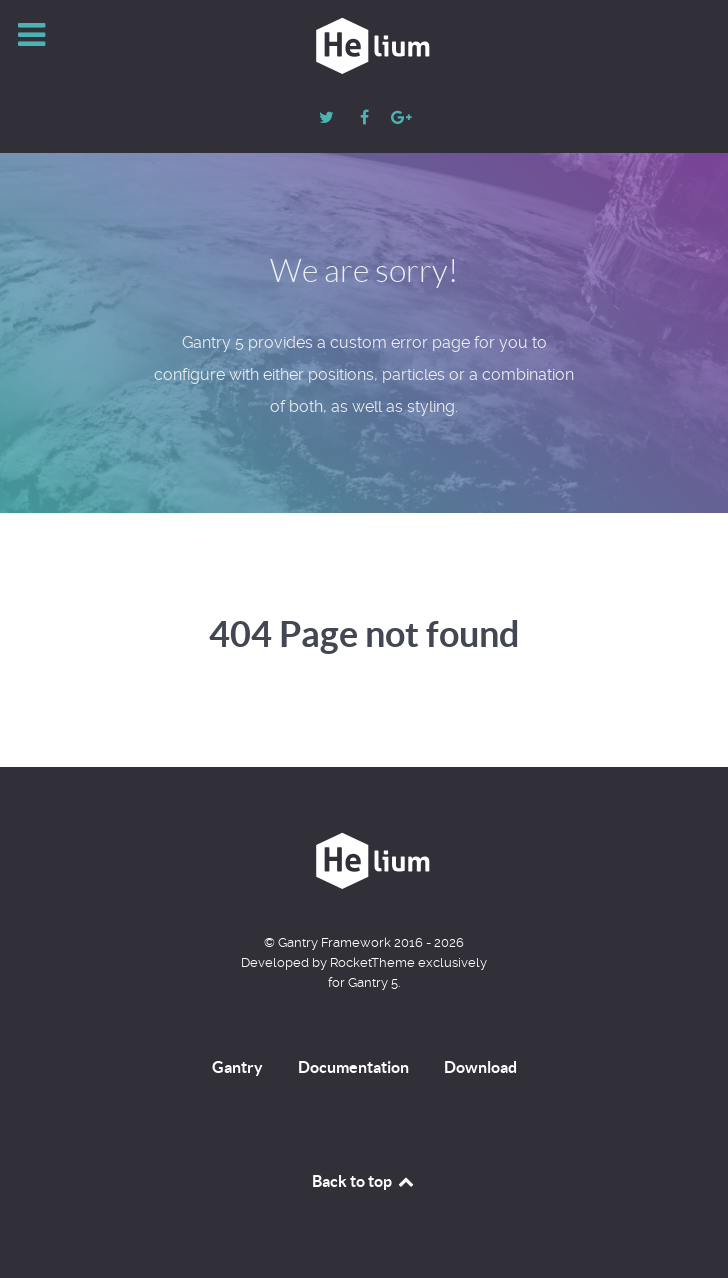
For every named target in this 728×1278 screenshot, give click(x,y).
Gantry (237, 1067)
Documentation (353, 1067)
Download (480, 1067)
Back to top (364, 1181)
